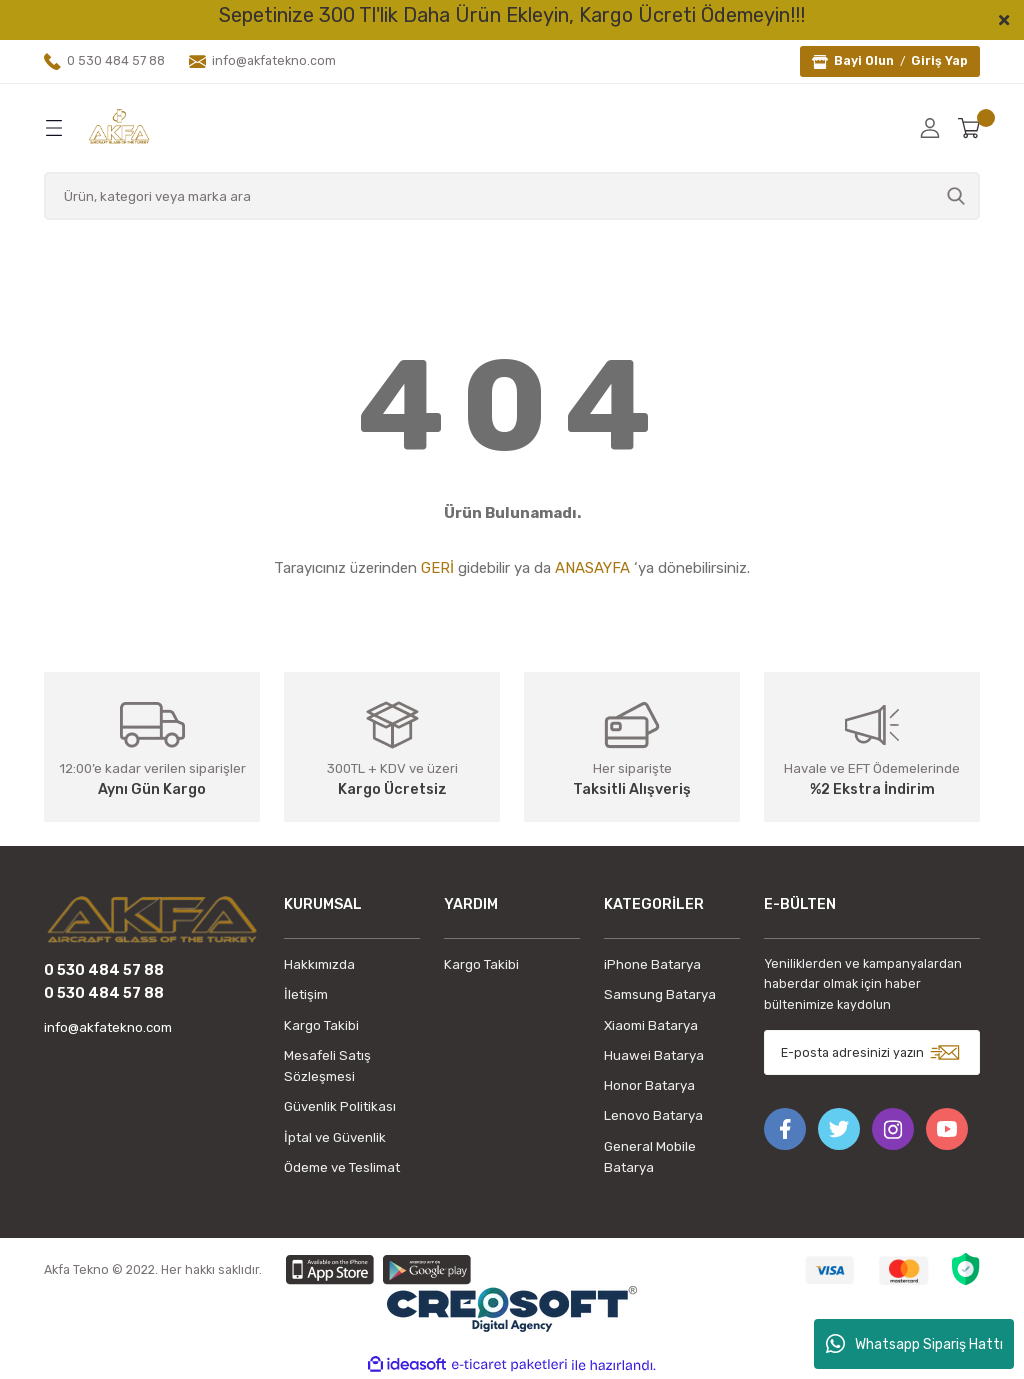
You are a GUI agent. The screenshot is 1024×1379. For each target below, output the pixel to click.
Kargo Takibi (321, 1025)
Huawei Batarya (654, 1055)
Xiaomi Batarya (651, 1025)
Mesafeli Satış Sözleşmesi (327, 1066)
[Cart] (969, 128)
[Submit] (945, 1052)
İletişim (306, 994)
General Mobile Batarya (650, 1157)
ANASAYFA (592, 568)
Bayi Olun (864, 60)
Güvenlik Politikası (340, 1106)
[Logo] (119, 127)
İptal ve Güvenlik (335, 1137)
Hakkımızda (319, 964)
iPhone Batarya (652, 964)
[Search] (512, 196)
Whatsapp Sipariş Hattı (914, 1344)
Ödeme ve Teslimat (342, 1167)
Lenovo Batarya (653, 1115)
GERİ (437, 568)
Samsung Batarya (660, 994)
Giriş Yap (939, 60)
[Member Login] (930, 128)
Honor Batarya (649, 1085)
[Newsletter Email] (872, 1052)
